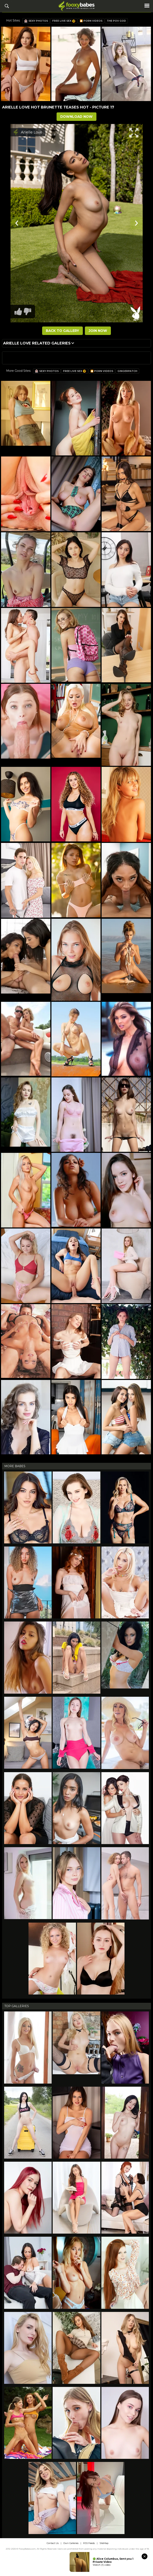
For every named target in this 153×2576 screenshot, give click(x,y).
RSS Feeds (89, 2543)
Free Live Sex (63, 21)
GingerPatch (127, 371)
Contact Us (53, 2543)
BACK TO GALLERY (62, 331)
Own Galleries (70, 2543)
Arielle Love (31, 132)
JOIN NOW (98, 331)
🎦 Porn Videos (91, 20)
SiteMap (104, 2543)
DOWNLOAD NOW (76, 117)
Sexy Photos (36, 21)
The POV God (116, 20)
